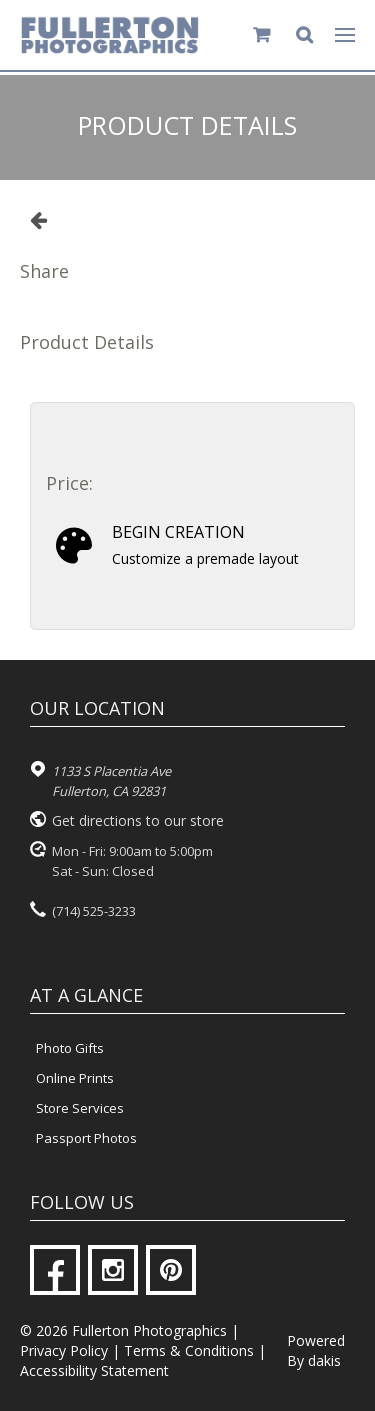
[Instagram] (113, 1270)
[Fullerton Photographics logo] (110, 35)
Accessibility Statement (94, 1370)
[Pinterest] (171, 1270)
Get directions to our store (138, 820)
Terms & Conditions (189, 1350)
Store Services (80, 1108)
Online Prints (75, 1078)
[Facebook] (55, 1270)
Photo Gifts (70, 1048)
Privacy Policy (64, 1350)
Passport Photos (86, 1138)
